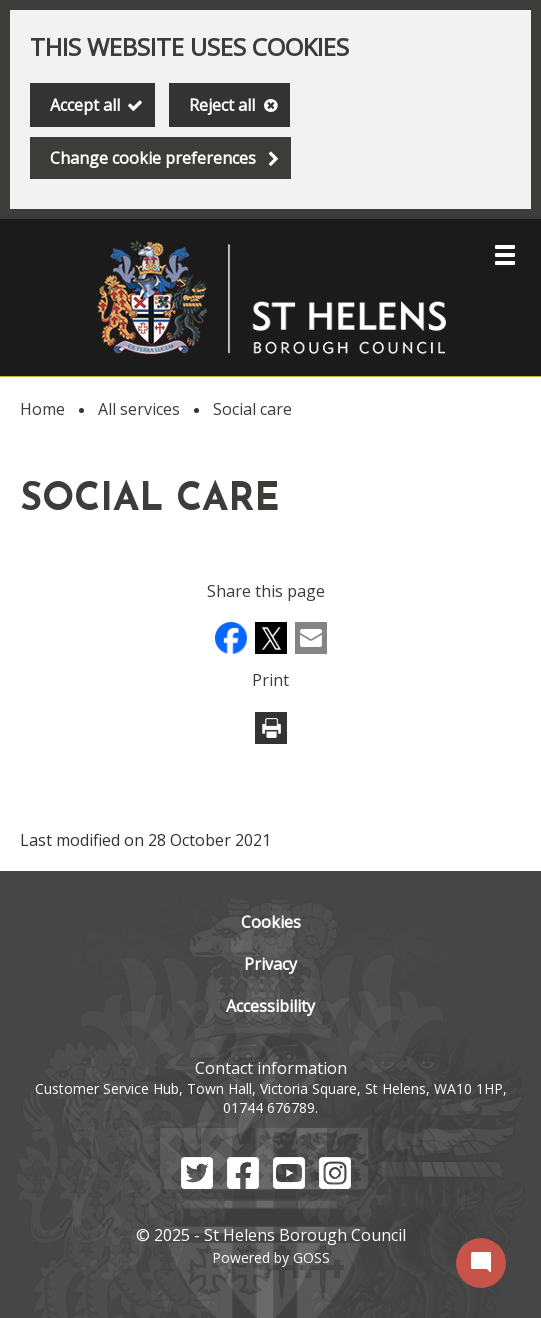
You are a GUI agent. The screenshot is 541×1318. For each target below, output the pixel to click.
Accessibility (270, 1006)
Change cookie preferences (153, 158)
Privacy (270, 964)
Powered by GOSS (271, 1257)
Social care (252, 409)
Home (42, 409)
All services (139, 409)
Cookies (271, 922)
